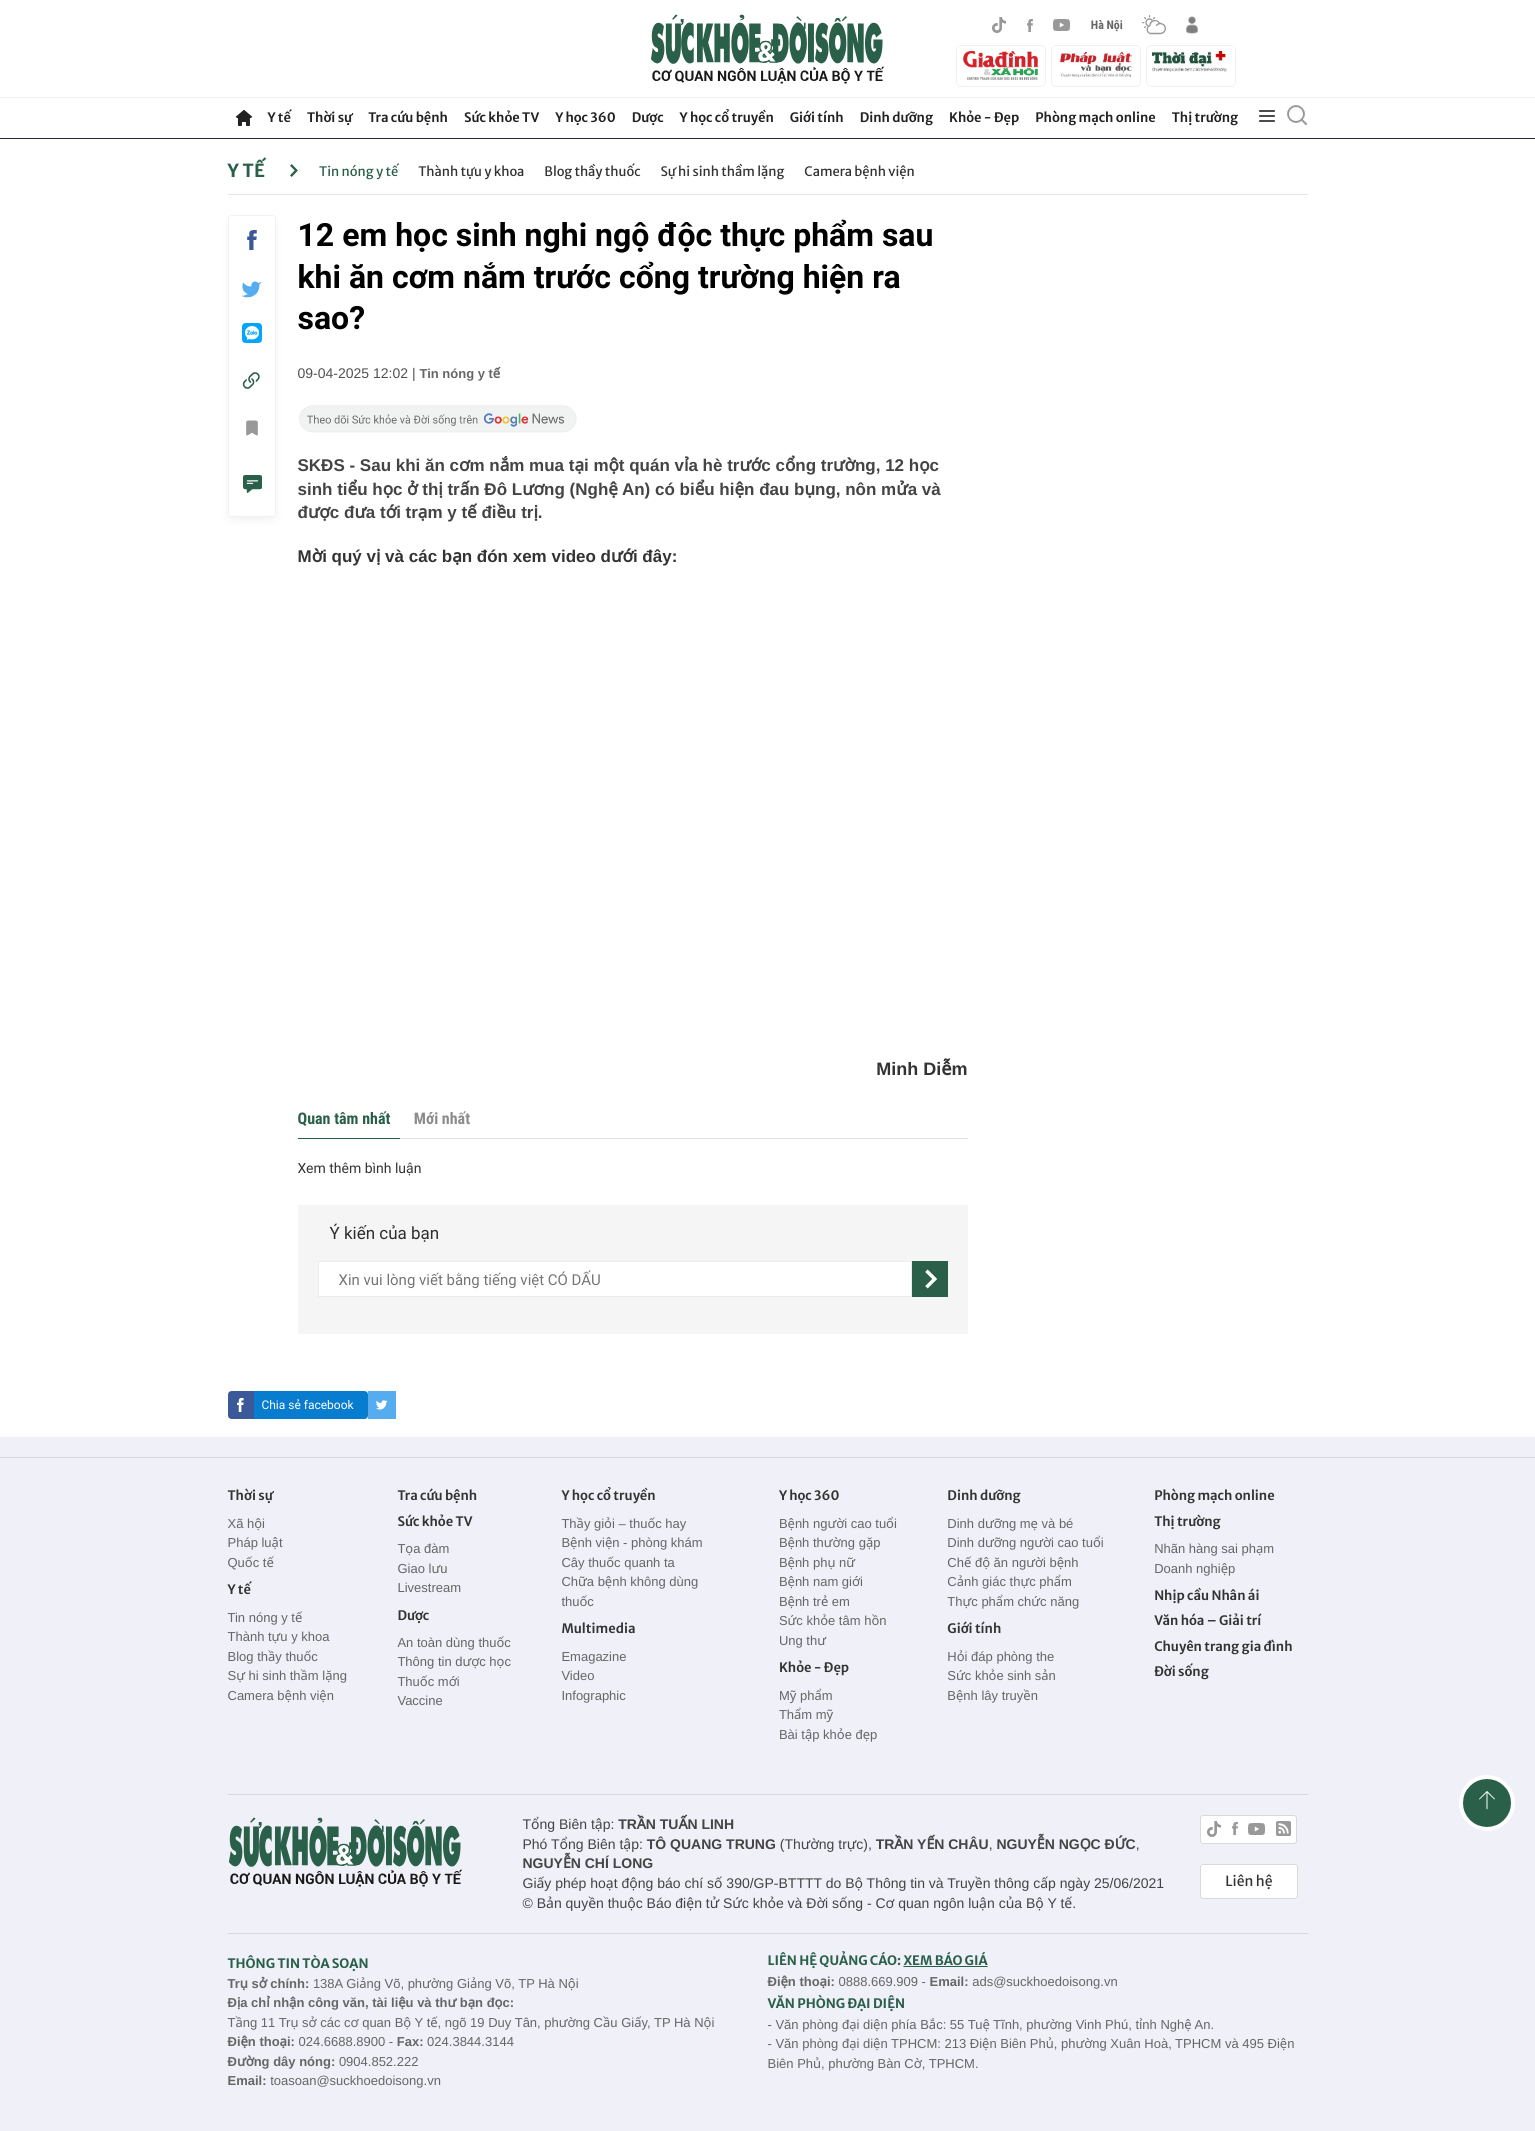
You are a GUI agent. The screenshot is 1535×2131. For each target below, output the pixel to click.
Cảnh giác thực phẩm (1009, 1581)
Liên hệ (1248, 1881)
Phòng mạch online (1095, 117)
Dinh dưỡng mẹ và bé (1010, 1523)
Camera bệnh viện (859, 171)
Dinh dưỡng (896, 117)
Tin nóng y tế (358, 171)
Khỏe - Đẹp (984, 117)
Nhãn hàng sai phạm (1214, 1548)
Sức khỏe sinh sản (1001, 1675)
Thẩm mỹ (806, 1714)
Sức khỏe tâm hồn (833, 1620)
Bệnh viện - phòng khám (631, 1542)
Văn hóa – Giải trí (1207, 1620)
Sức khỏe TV (501, 117)
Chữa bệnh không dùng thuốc (629, 1591)
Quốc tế (251, 1562)
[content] (615, 1279)
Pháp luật (255, 1542)
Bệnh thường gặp (830, 1542)
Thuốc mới (428, 1681)
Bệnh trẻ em (814, 1601)
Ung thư (802, 1640)
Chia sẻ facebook (307, 1405)
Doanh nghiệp (1194, 1568)
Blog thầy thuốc (592, 171)
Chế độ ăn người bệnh (1012, 1562)
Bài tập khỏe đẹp (828, 1734)
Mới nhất (442, 1118)
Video (577, 1675)
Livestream (429, 1587)
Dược (648, 117)
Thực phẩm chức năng (1013, 1601)
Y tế (279, 117)
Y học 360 (585, 117)
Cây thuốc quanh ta (617, 1562)
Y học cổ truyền (727, 117)
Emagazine (593, 1656)
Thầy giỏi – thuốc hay (623, 1523)
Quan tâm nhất (344, 1118)
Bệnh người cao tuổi (838, 1523)
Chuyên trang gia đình (1223, 1646)
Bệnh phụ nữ (817, 1562)
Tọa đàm (423, 1548)
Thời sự (329, 117)
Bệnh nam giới (821, 1581)
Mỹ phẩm (806, 1695)
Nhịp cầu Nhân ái (1206, 1595)
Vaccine (419, 1700)
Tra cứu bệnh (408, 117)
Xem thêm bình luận (360, 1169)
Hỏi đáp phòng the (1000, 1656)
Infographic (593, 1695)
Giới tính (817, 117)
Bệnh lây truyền (992, 1695)
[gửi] (930, 1279)
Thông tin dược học (454, 1661)
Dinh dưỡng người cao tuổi (1025, 1542)
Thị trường (1205, 117)
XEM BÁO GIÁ (945, 1960)
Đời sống (1181, 1671)
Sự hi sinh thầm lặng (723, 171)
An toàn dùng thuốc (453, 1642)
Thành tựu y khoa (471, 171)
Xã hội (247, 1523)
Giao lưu (422, 1568)
